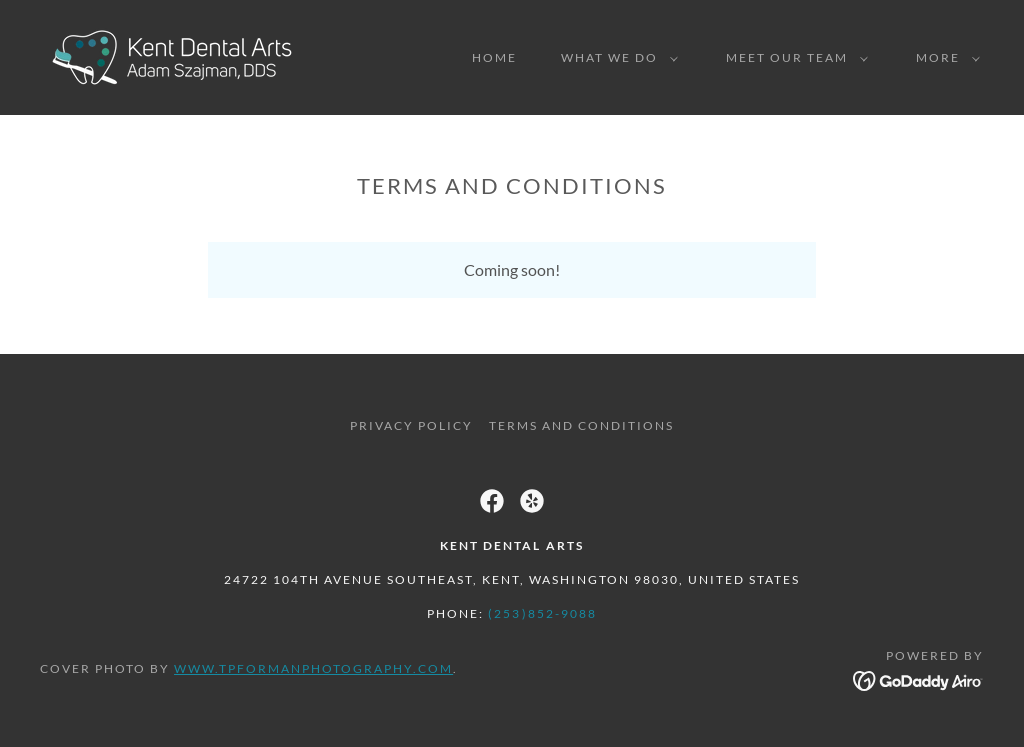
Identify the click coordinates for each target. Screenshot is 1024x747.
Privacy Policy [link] (411, 425)
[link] (173, 55)
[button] (615, 58)
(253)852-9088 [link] (542, 613)
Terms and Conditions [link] (581, 425)
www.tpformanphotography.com (313, 668)
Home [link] (494, 57)
